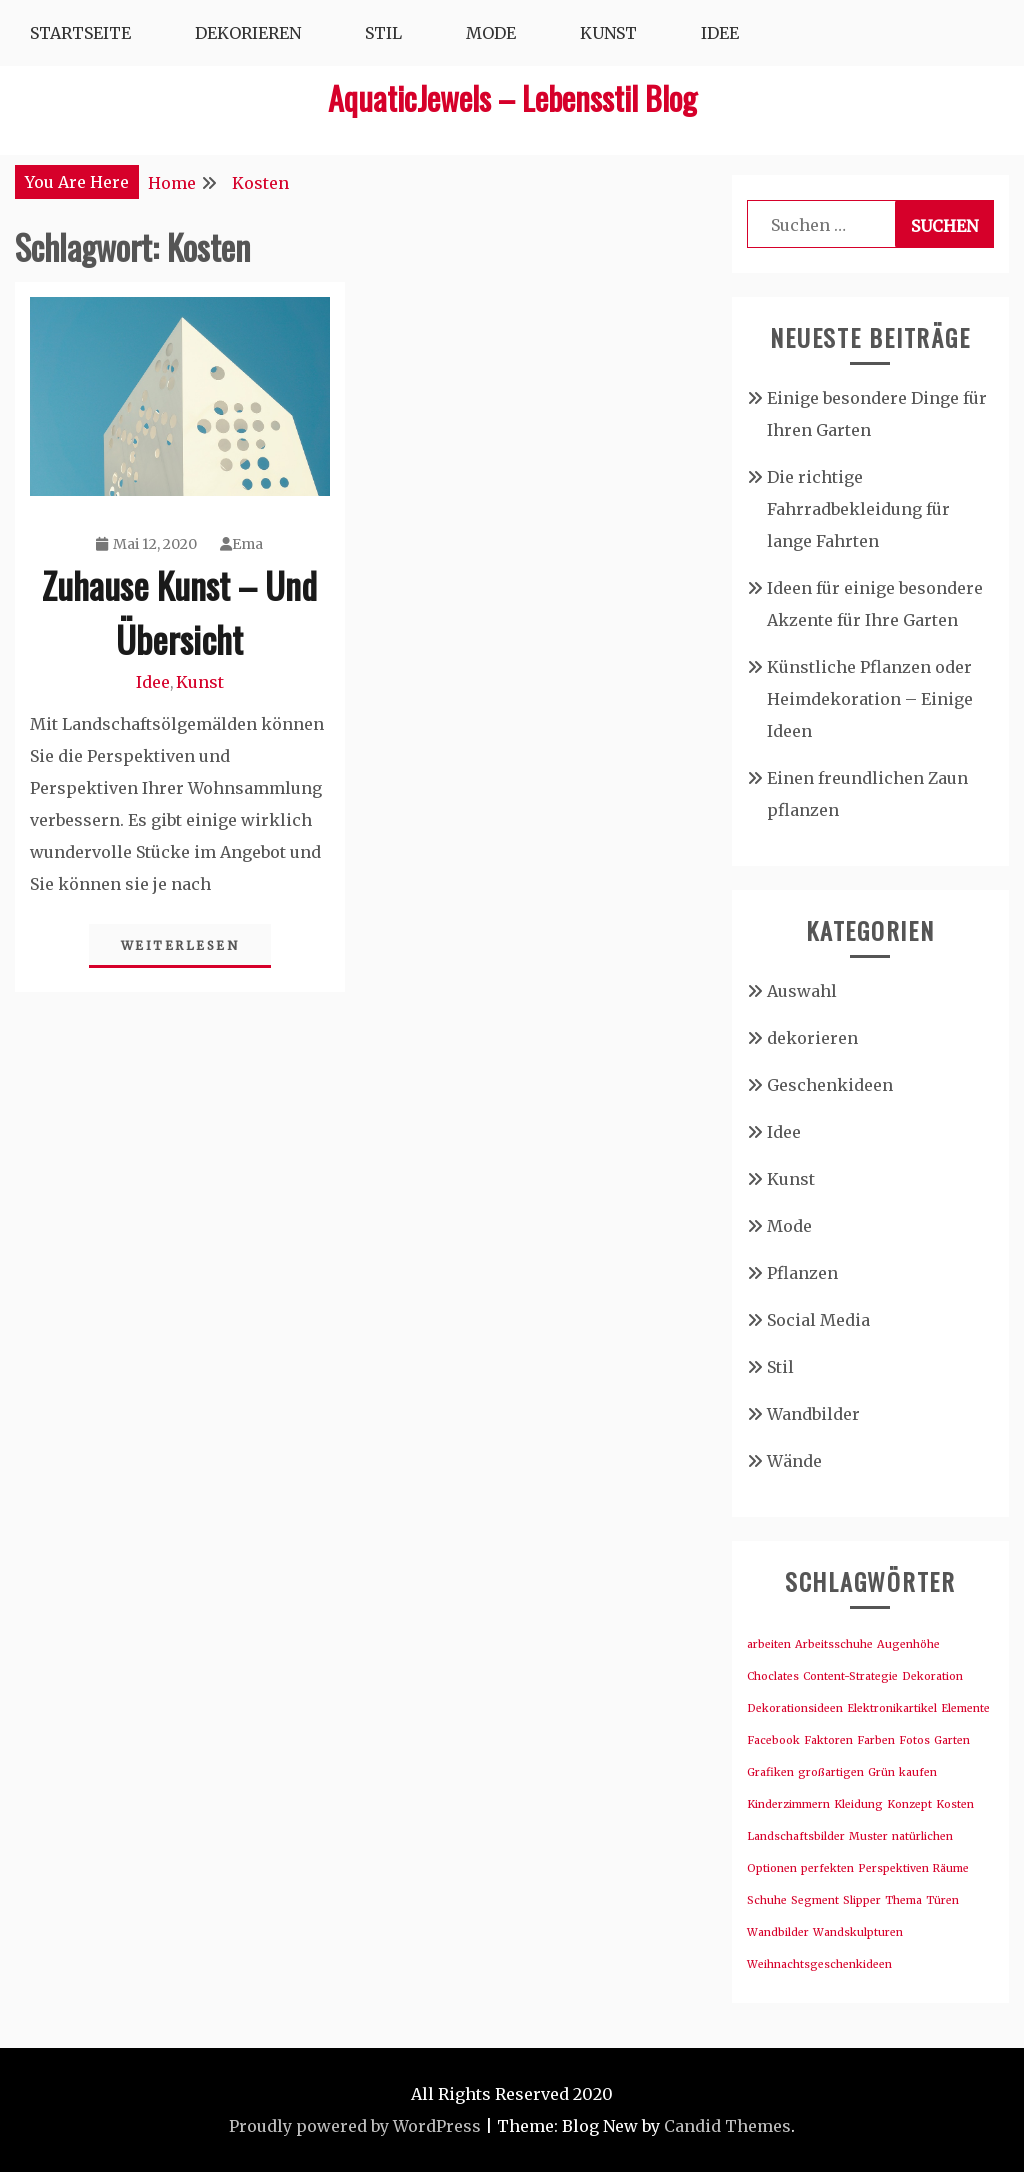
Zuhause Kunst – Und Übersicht (179, 611)
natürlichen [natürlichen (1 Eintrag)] (922, 1836)
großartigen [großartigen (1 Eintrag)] (831, 1772)
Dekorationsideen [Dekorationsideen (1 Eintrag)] (795, 1708)
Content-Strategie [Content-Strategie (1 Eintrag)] (850, 1676)
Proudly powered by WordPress (355, 2126)
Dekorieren (248, 33)
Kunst (608, 33)
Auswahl (802, 991)
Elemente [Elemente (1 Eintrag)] (965, 1708)
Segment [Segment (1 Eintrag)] (815, 1900)
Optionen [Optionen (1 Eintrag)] (772, 1868)
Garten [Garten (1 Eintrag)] (952, 1740)
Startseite (80, 33)
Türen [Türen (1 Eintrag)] (942, 1900)
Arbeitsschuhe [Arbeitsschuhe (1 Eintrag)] (834, 1644)
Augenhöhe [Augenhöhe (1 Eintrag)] (908, 1644)
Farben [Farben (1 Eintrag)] (876, 1740)
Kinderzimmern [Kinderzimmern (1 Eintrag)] (788, 1804)
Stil (383, 33)
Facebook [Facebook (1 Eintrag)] (773, 1740)
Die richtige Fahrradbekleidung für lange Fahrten (858, 509)
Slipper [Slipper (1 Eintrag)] (862, 1900)
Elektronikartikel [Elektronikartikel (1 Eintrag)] (892, 1708)
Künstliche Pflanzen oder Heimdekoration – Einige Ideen (870, 699)
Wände (794, 1461)
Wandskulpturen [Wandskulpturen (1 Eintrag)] (858, 1932)
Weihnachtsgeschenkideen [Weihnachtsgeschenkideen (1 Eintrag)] (819, 1964)
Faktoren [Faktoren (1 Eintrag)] (828, 1740)
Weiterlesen (180, 945)
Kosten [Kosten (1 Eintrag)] (955, 1804)
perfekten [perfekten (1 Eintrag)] (827, 1868)
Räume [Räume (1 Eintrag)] (951, 1868)
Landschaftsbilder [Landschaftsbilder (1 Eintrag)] (796, 1836)
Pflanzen (802, 1273)
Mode (491, 33)
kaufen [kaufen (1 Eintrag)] (918, 1772)
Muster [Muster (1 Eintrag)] (868, 1836)
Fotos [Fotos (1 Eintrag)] (914, 1740)
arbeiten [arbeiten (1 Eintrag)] (769, 1644)
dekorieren (812, 1038)
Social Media (818, 1320)
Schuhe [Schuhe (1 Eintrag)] (767, 1900)
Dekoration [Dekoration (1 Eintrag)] (932, 1676)
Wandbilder (813, 1414)
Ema (241, 544)
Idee (720, 33)
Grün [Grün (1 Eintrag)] (881, 1772)
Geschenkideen (830, 1085)
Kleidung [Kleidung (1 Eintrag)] (858, 1804)
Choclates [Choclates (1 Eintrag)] (773, 1676)
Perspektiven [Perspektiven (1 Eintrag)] (893, 1868)
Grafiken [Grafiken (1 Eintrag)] (770, 1772)
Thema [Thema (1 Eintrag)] (903, 1900)
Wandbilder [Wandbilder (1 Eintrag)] (778, 1932)
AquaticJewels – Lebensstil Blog (512, 97)
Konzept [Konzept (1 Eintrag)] (909, 1804)
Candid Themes (727, 2126)
